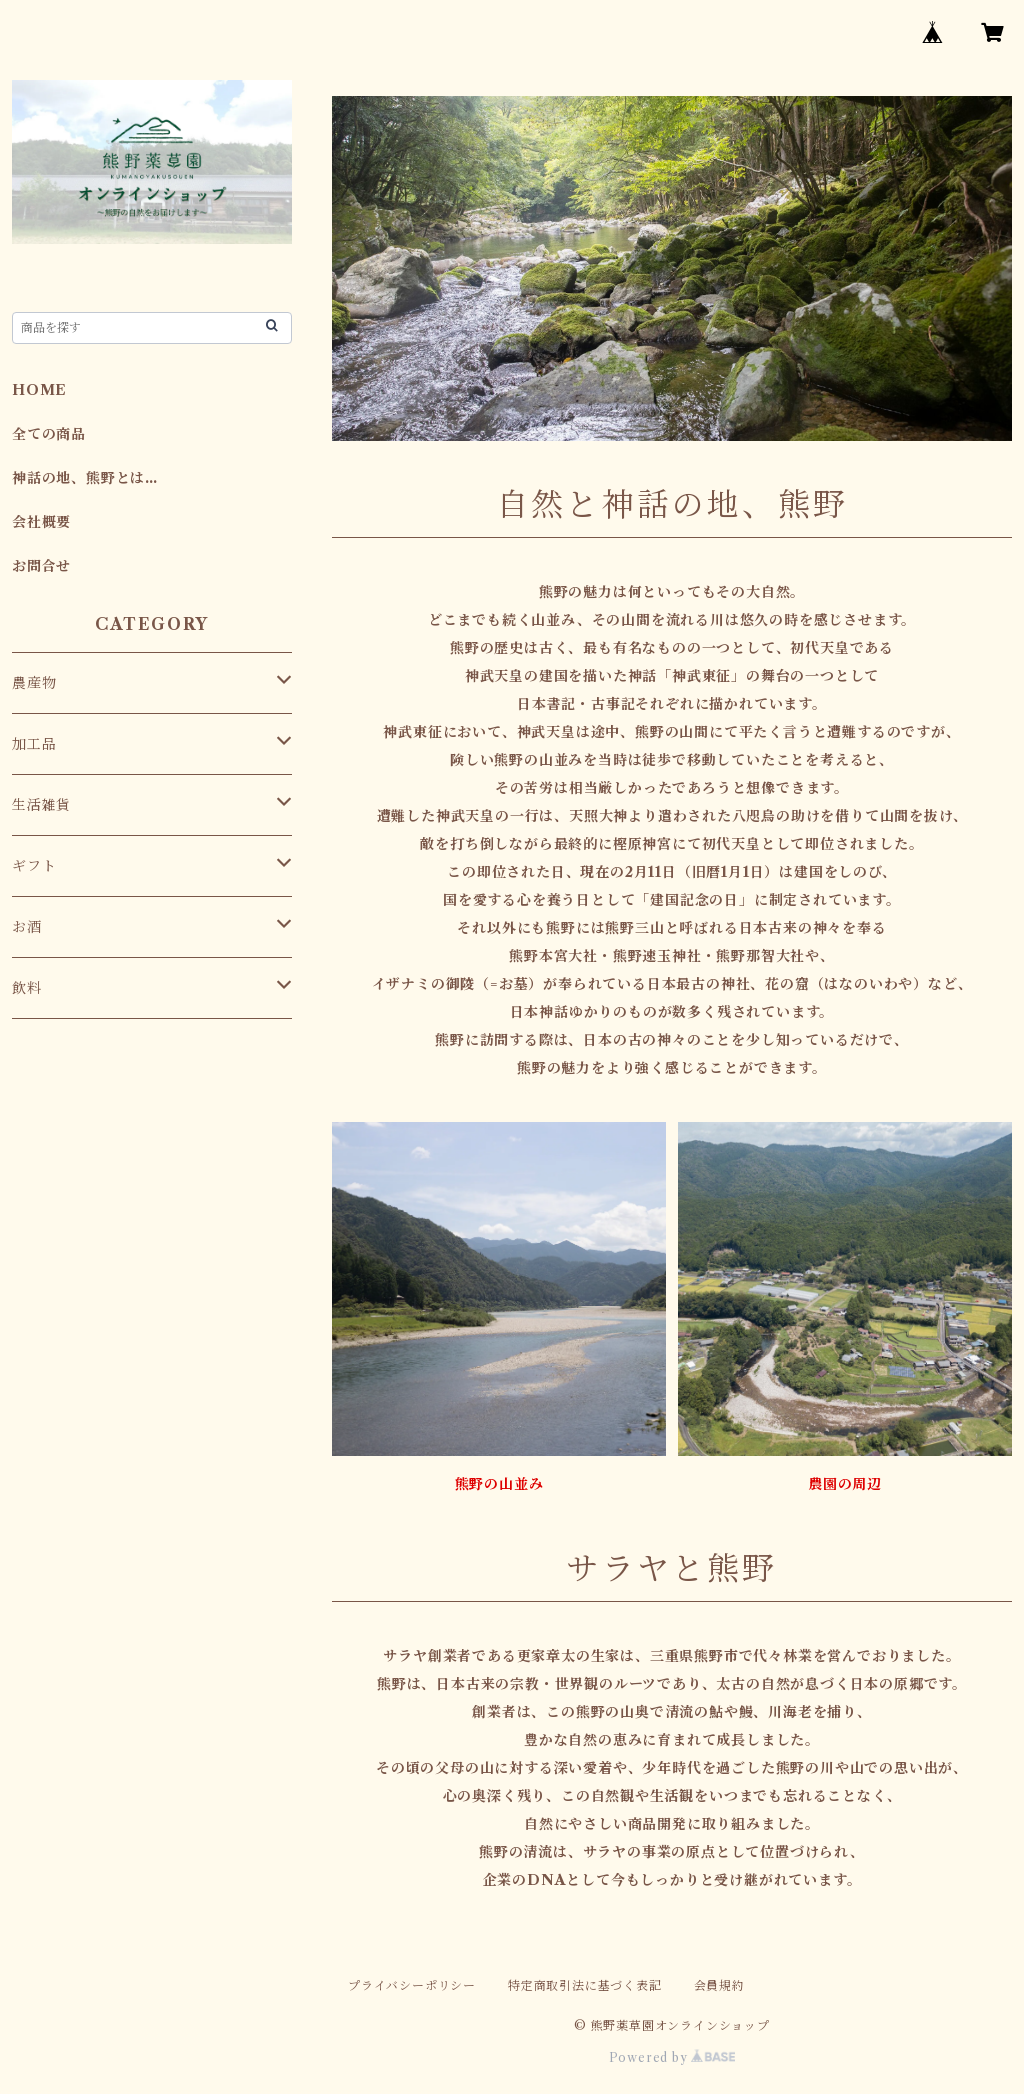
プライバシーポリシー (412, 1985)
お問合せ (41, 566)
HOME (39, 390)
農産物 (34, 683)
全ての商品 (49, 434)
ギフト (34, 866)
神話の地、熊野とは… (85, 478)
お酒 (27, 927)
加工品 (34, 744)
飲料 (27, 988)
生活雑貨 (41, 805)
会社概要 (41, 522)
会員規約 (719, 1985)
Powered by (672, 2057)
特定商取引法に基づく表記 (585, 1985)
